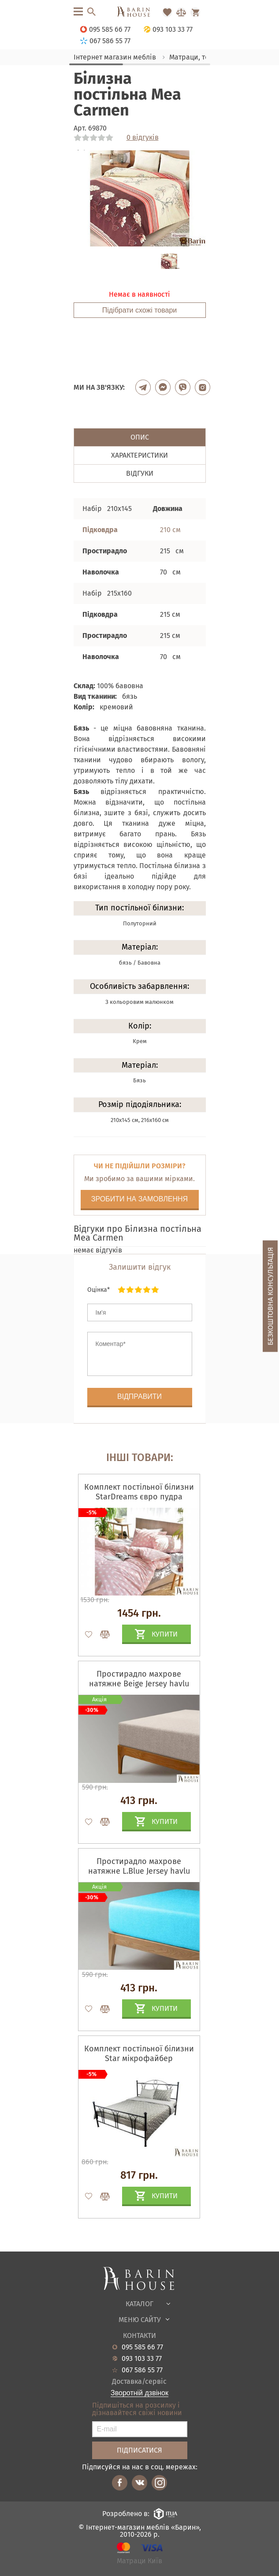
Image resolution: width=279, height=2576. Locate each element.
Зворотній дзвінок (139, 2393)
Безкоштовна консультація (270, 1296)
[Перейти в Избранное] (167, 12)
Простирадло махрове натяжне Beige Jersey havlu (139, 1679)
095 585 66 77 (142, 2347)
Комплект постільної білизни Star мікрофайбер (139, 2053)
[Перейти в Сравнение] (181, 12)
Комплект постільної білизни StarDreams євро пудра (139, 1492)
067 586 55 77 (142, 2370)
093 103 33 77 (142, 2358)
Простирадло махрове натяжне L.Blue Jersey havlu (139, 1866)
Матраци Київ (139, 2561)
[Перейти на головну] (139, 12)
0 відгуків (142, 137)
